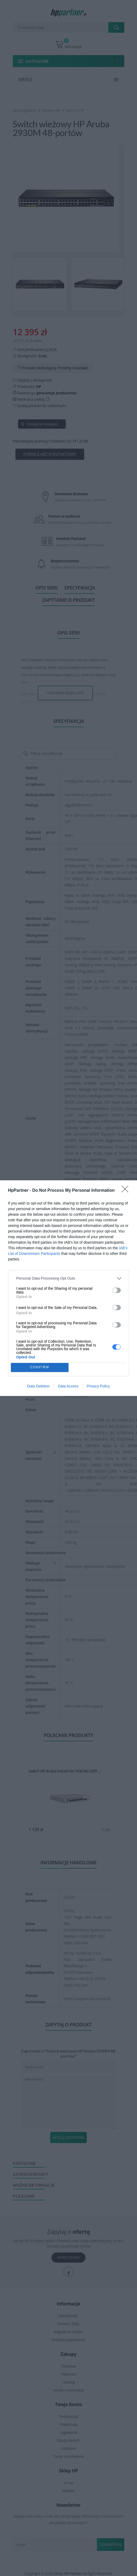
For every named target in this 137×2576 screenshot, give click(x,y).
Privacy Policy (98, 1386)
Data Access (68, 1386)
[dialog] (68, 1288)
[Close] (127, 1191)
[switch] (116, 1290)
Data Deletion (38, 1386)
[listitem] (68, 1278)
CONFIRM (40, 1367)
